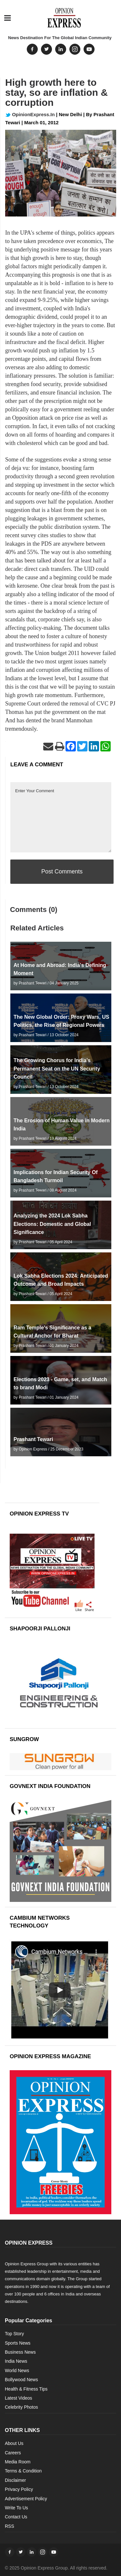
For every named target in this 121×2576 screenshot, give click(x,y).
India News (16, 2361)
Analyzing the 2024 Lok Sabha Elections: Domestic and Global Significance (52, 1224)
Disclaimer (15, 2480)
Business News (20, 2352)
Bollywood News (21, 2379)
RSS (9, 2526)
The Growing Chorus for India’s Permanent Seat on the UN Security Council (57, 1068)
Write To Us (16, 2507)
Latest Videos (18, 2398)
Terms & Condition (23, 2470)
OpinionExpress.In (30, 114)
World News (17, 2370)
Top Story (14, 2333)
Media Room (17, 2461)
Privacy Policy (19, 2489)
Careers (13, 2452)
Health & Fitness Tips (26, 2389)
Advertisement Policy (26, 2498)
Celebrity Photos (21, 2407)
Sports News (17, 2343)
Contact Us (16, 2516)
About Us (14, 2443)
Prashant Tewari (33, 1439)
